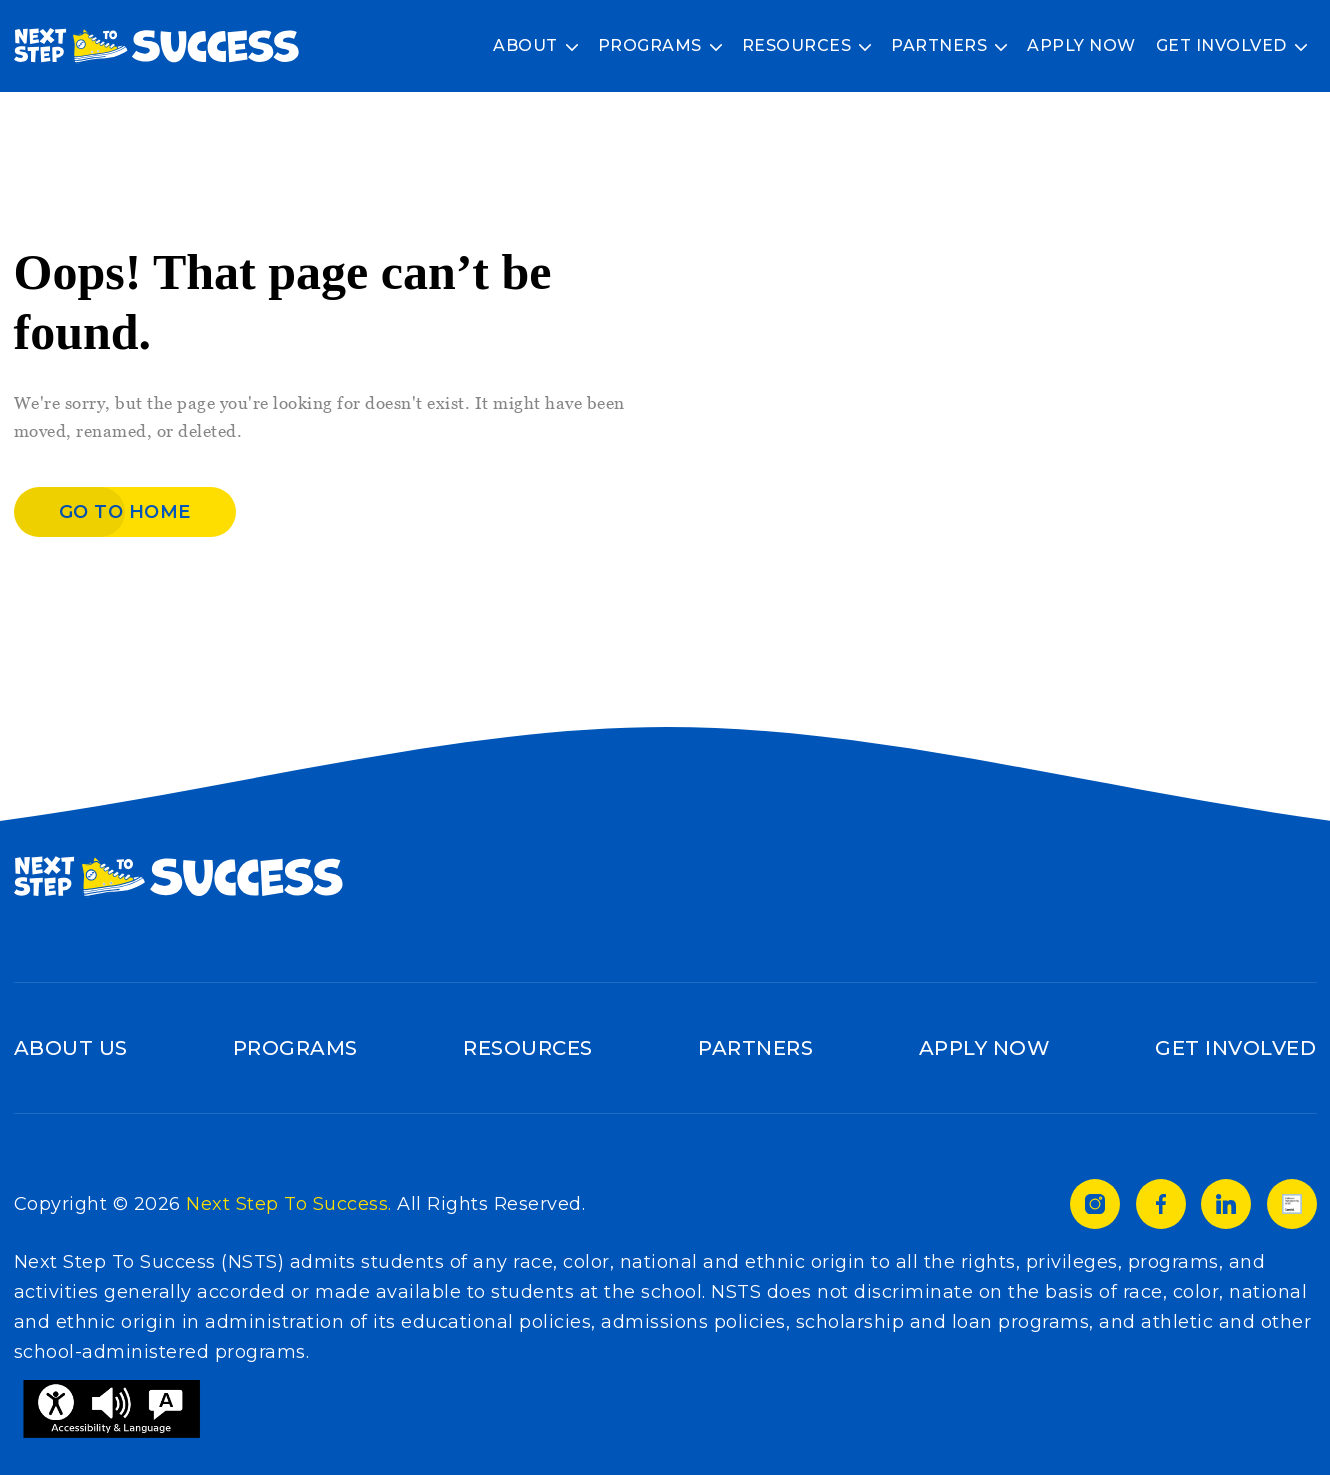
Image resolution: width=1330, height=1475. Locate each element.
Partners (939, 45)
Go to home (125, 512)
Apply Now (1081, 45)
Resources (797, 45)
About (525, 45)
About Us (71, 1048)
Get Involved (1221, 45)
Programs (650, 45)
